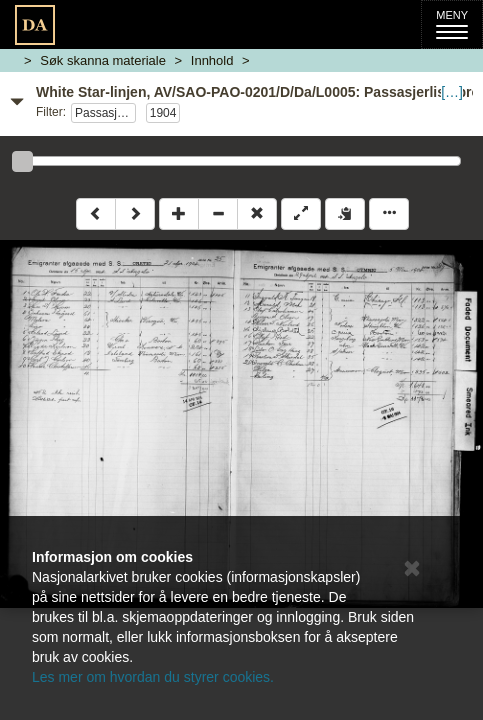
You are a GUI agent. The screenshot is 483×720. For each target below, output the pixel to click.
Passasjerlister (105, 113)
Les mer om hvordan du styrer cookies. (153, 677)
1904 (163, 113)
